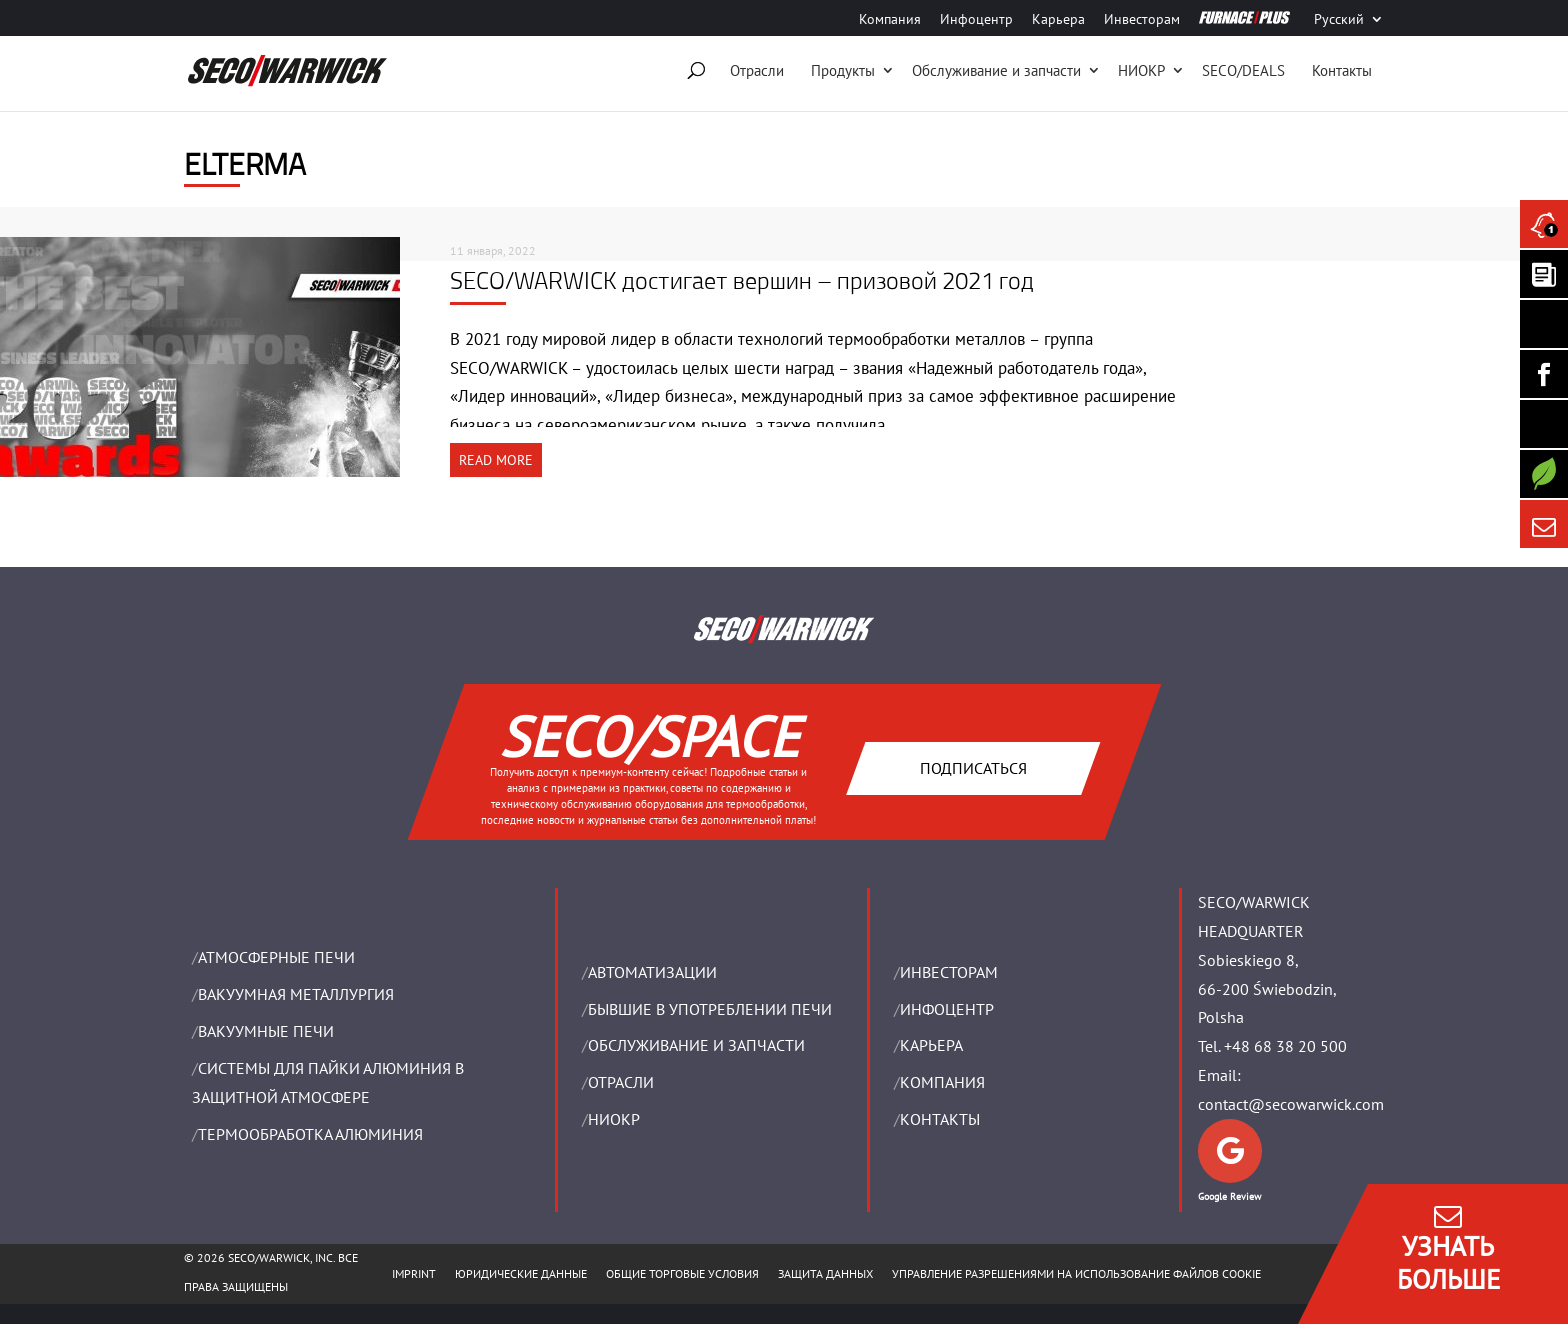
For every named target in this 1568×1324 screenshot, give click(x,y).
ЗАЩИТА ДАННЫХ (825, 1273)
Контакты (1342, 70)
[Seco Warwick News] (1544, 224)
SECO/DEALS (1243, 70)
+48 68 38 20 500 (1285, 1046)
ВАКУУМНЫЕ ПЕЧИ (266, 1031)
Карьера (1058, 20)
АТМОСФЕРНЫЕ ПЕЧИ (276, 957)
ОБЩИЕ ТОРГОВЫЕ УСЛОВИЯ (682, 1273)
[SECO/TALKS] (1544, 424)
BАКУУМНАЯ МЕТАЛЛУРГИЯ (296, 994)
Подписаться (972, 767)
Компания (890, 20)
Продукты (843, 70)
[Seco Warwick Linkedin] (1544, 324)
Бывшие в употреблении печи (710, 1009)
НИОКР (1141, 70)
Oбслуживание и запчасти (996, 70)
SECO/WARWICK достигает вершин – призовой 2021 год (742, 280)
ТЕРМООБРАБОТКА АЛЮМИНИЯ (310, 1134)
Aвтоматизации (652, 972)
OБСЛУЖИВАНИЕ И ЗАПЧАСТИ (696, 1045)
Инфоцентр (976, 20)
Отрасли (757, 70)
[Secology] (1544, 474)
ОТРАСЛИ (621, 1082)
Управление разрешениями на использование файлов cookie (1076, 1273)
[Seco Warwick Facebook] (1544, 374)
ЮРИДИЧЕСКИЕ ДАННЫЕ (521, 1273)
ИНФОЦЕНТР (947, 1009)
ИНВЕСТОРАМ (949, 972)
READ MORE (496, 460)
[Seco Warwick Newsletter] (1544, 274)
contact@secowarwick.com (1291, 1104)
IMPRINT (414, 1273)
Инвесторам (1142, 20)
